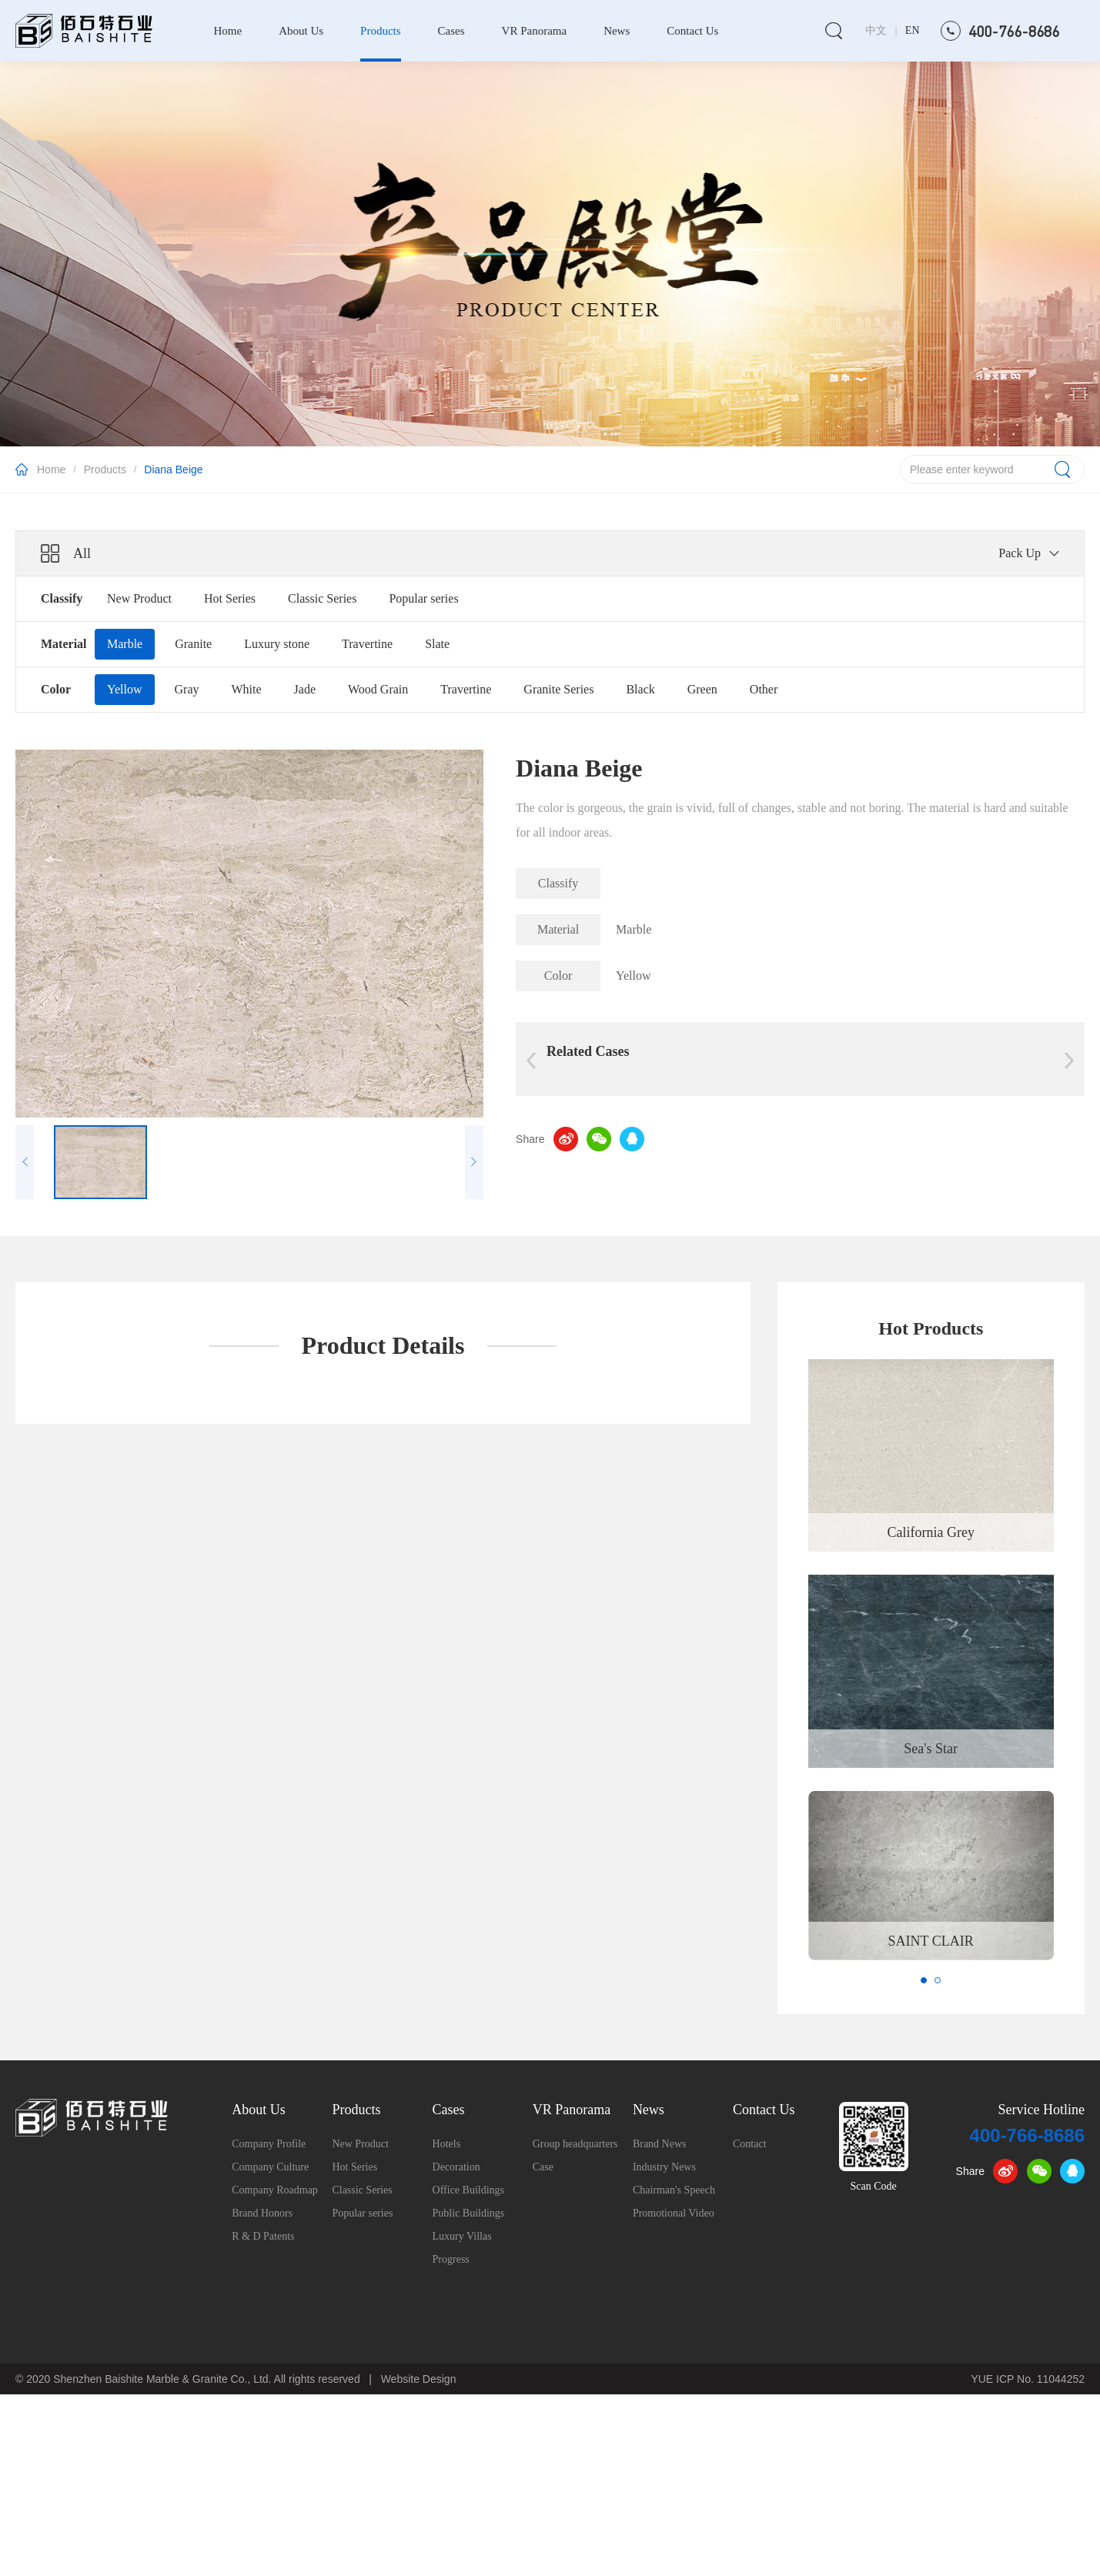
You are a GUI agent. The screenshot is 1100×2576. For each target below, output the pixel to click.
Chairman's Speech (674, 2190)
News (616, 31)
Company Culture (270, 2167)
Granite (193, 643)
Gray (187, 689)
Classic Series (322, 598)
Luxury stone (276, 643)
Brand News (660, 2144)
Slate (437, 643)
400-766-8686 (1027, 2135)
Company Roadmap (275, 2190)
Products (380, 31)
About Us (301, 31)
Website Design (418, 2379)
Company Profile (269, 2144)
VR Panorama (534, 31)
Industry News (664, 2167)
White (246, 689)
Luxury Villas (462, 2236)
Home (227, 31)
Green (702, 689)
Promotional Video (673, 2213)
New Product (139, 598)
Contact (750, 2144)
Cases (451, 31)
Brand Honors (262, 2213)
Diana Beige (173, 469)
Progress (451, 2259)
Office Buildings (468, 2190)
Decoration (456, 2167)
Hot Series (230, 598)
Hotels (447, 2144)
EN (912, 30)
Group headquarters (575, 2144)
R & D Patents (263, 2236)
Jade (305, 689)
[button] (924, 1980)
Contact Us (692, 31)
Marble (124, 643)
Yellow (124, 689)
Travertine (367, 643)
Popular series (423, 598)
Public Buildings (469, 2213)
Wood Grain (378, 689)
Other (763, 689)
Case (543, 2167)
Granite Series (558, 689)
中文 (876, 30)
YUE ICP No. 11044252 (1028, 2379)
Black (640, 689)
